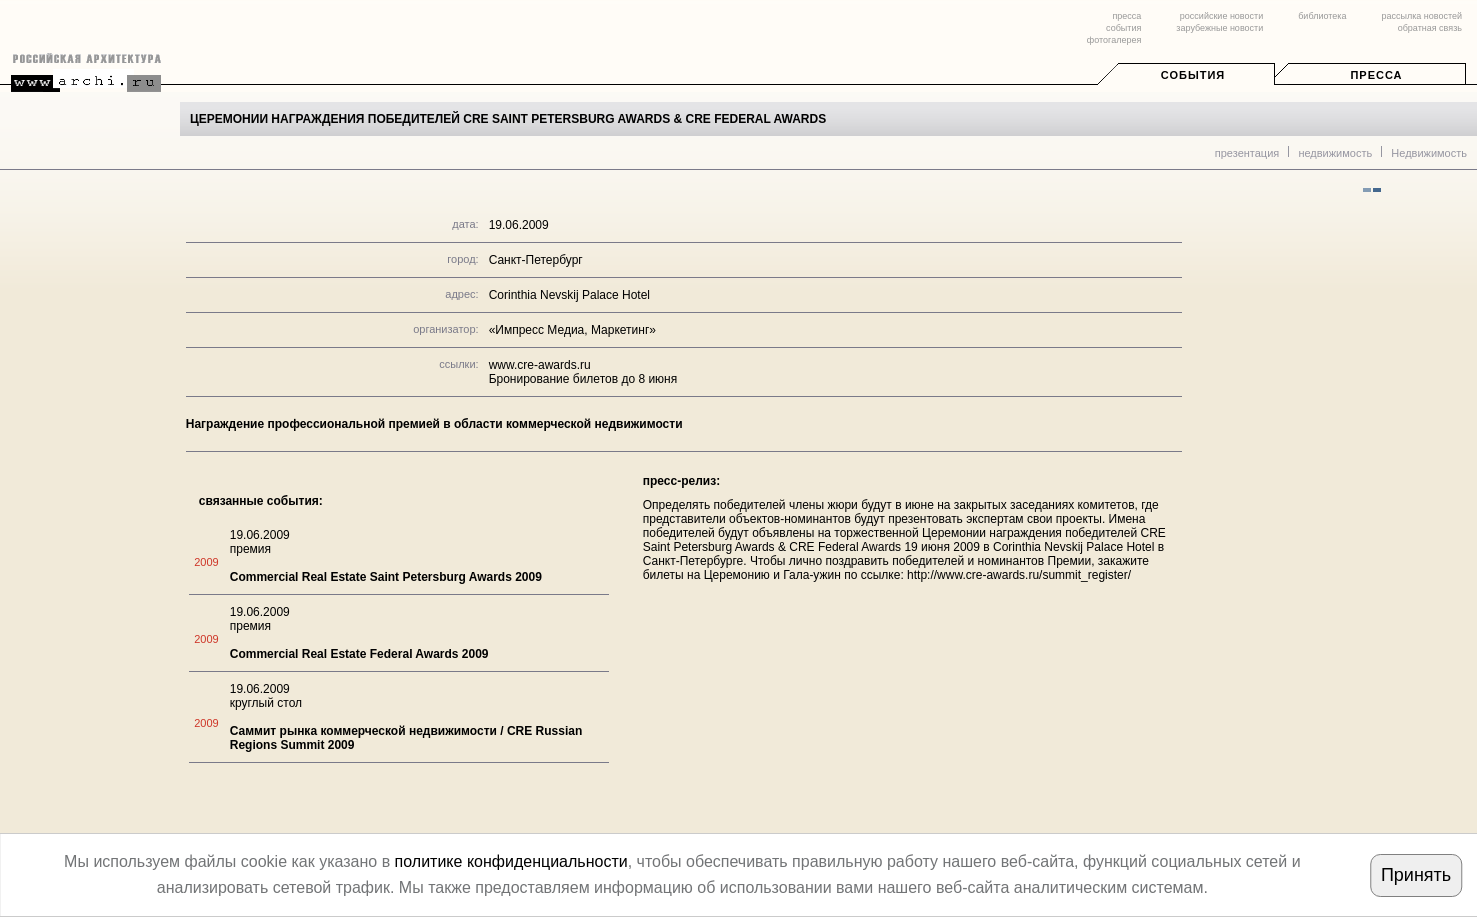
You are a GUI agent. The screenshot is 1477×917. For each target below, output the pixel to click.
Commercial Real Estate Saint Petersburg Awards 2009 (386, 577)
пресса (1126, 16)
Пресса (1376, 75)
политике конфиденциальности (511, 861)
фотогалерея (1114, 40)
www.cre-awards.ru (540, 365)
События (1193, 75)
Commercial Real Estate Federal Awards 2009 (359, 654)
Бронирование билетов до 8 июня (583, 379)
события (1123, 28)
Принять (1416, 875)
